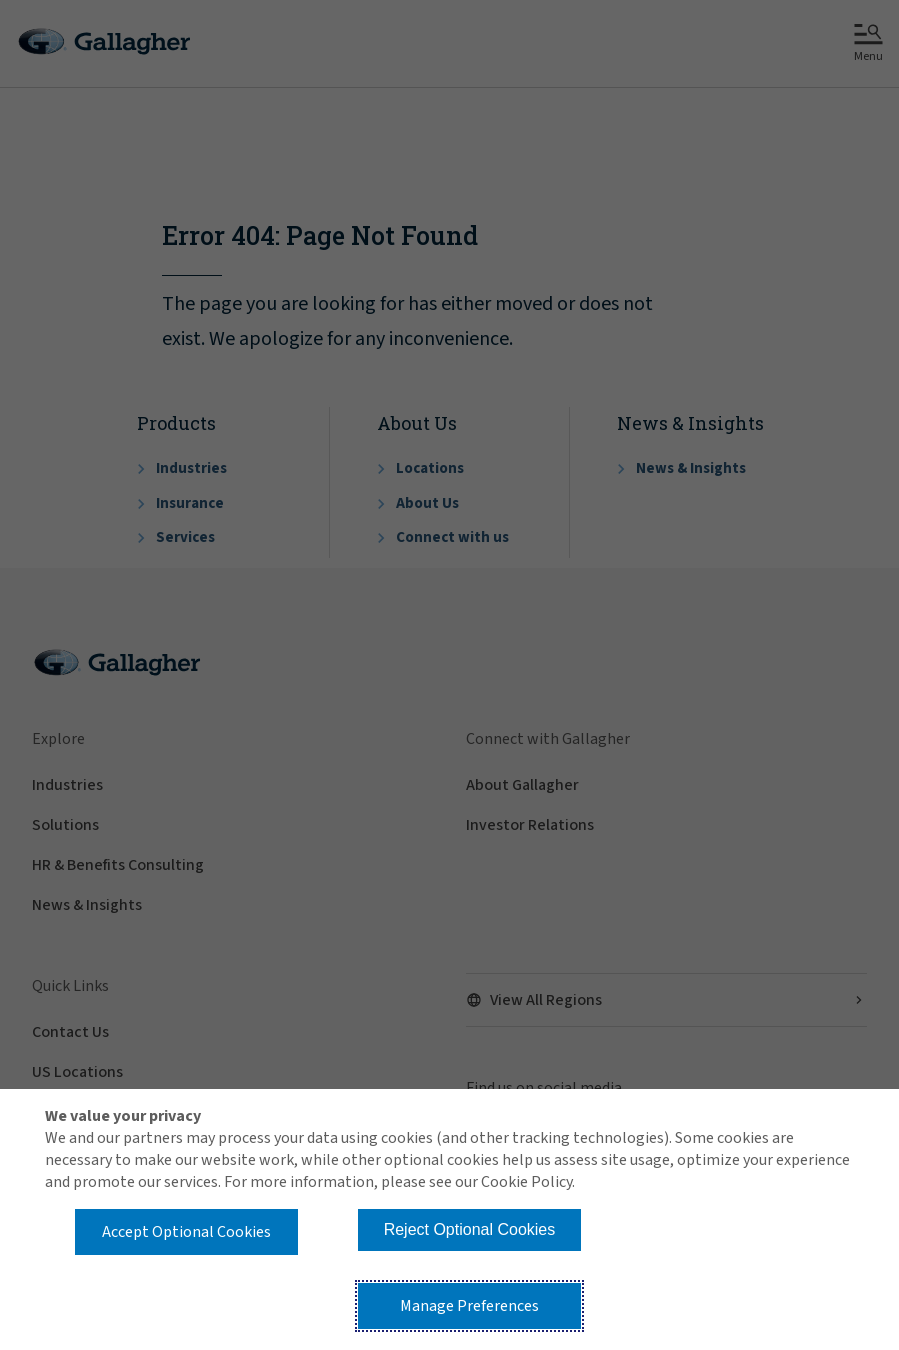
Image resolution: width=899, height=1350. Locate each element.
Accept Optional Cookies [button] (186, 1232)
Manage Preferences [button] (469, 1306)
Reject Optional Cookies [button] (470, 1229)
